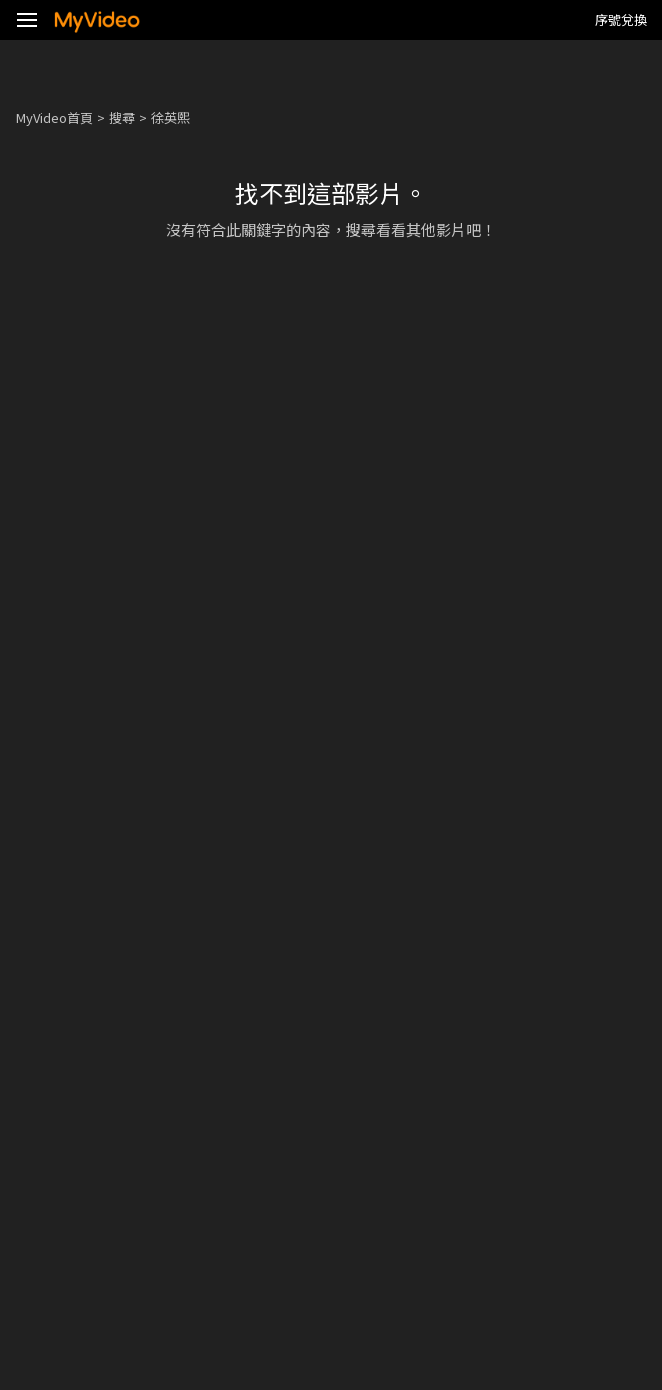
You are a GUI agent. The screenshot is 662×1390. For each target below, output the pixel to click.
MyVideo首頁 (54, 117)
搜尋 (122, 117)
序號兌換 (621, 19)
